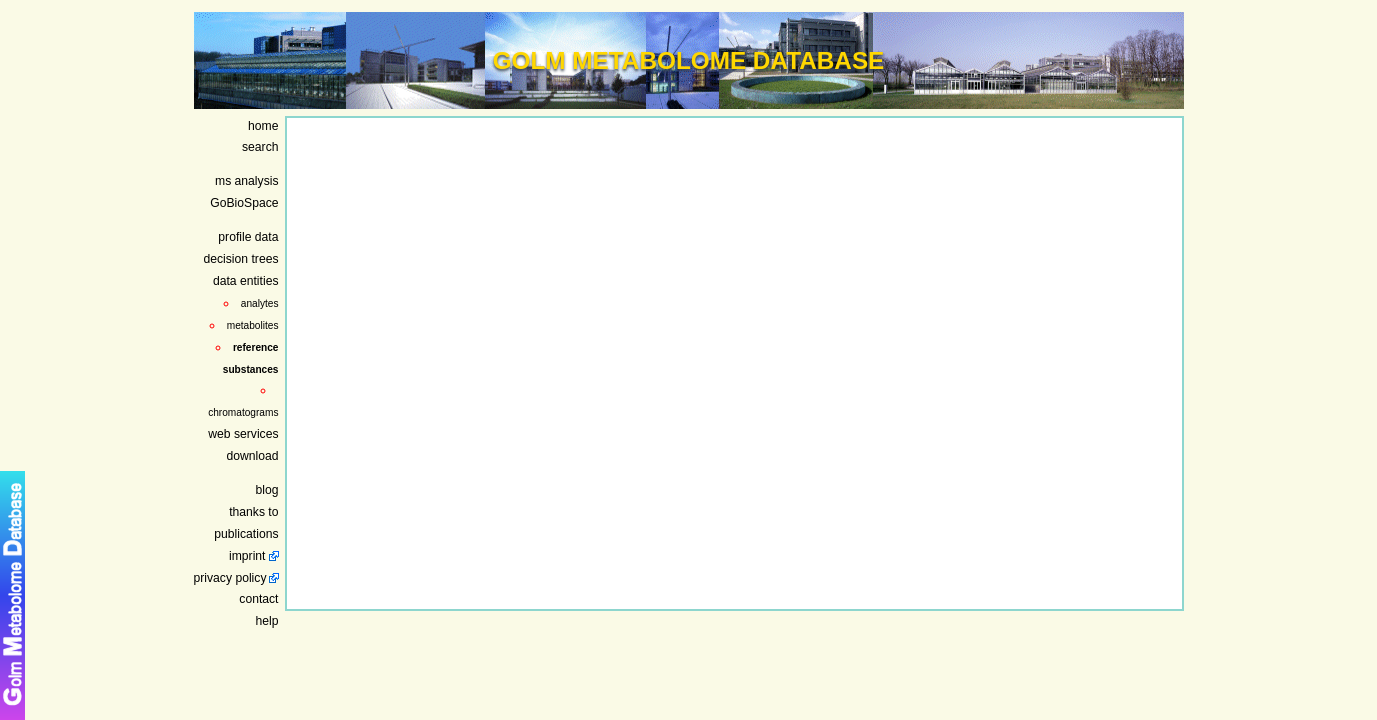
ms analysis (247, 181)
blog (267, 490)
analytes (260, 303)
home (263, 126)
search (260, 147)
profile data (248, 237)
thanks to (253, 512)
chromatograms (243, 412)
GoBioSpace (244, 203)
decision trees (240, 259)
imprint (247, 556)
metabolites (253, 325)
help (267, 621)
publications (246, 534)
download (252, 456)
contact (258, 599)
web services (243, 434)
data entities (246, 281)
